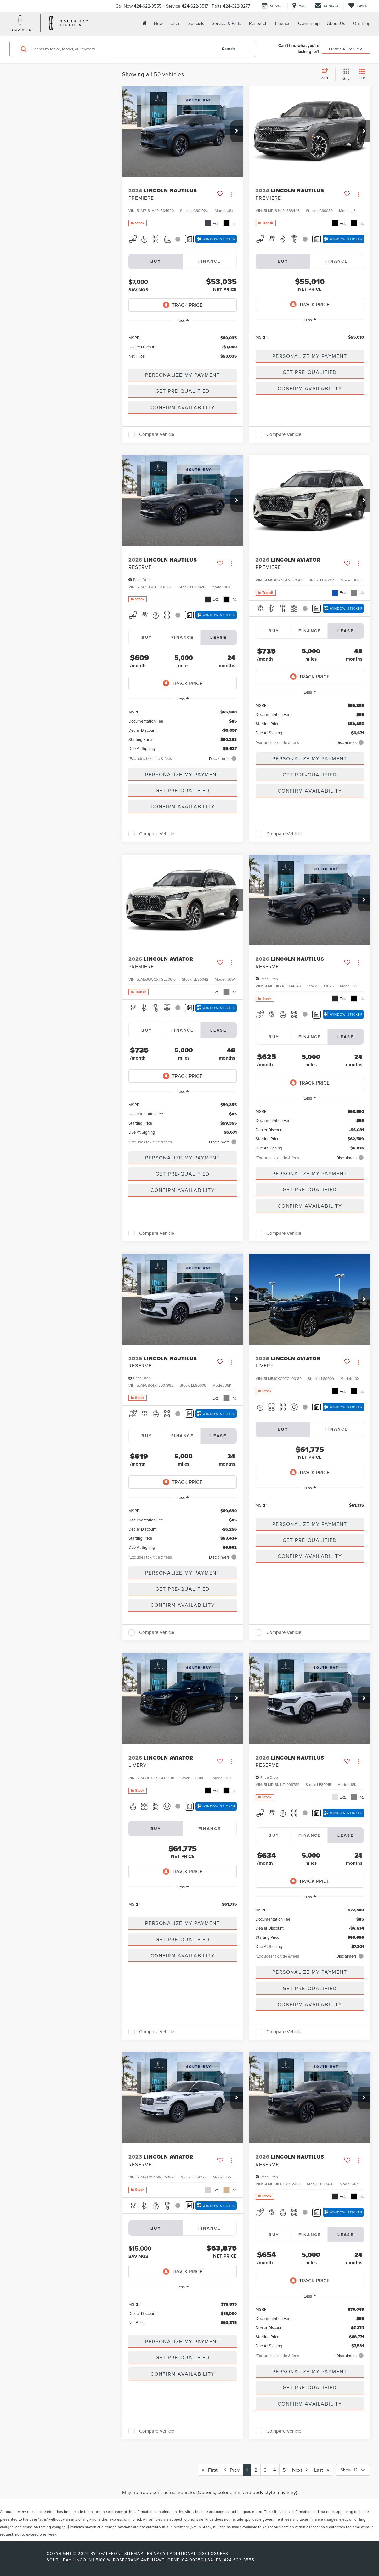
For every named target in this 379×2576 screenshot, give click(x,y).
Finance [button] (283, 23)
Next (300, 2469)
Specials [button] (196, 23)
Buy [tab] (146, 637)
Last (322, 2469)
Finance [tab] (209, 261)
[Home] (144, 23)
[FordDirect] (26, 2559)
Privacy (156, 2553)
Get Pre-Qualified (183, 390)
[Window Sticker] (216, 239)
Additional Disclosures (199, 2553)
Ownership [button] (309, 23)
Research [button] (258, 23)
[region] (182, 346)
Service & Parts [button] (226, 23)
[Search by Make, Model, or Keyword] (123, 48)
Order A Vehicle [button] (346, 49)
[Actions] (231, 194)
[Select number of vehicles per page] (353, 2470)
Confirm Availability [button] (182, 407)
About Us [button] (336, 23)
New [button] (158, 23)
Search (228, 49)
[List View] (362, 74)
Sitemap (133, 2553)
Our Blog (362, 23)
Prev (232, 2469)
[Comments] (189, 239)
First (209, 2469)
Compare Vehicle (156, 435)
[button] (236, 131)
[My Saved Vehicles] (357, 5)
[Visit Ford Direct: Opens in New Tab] (260, 2559)
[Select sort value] (326, 74)
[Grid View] (344, 74)
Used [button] (175, 23)
